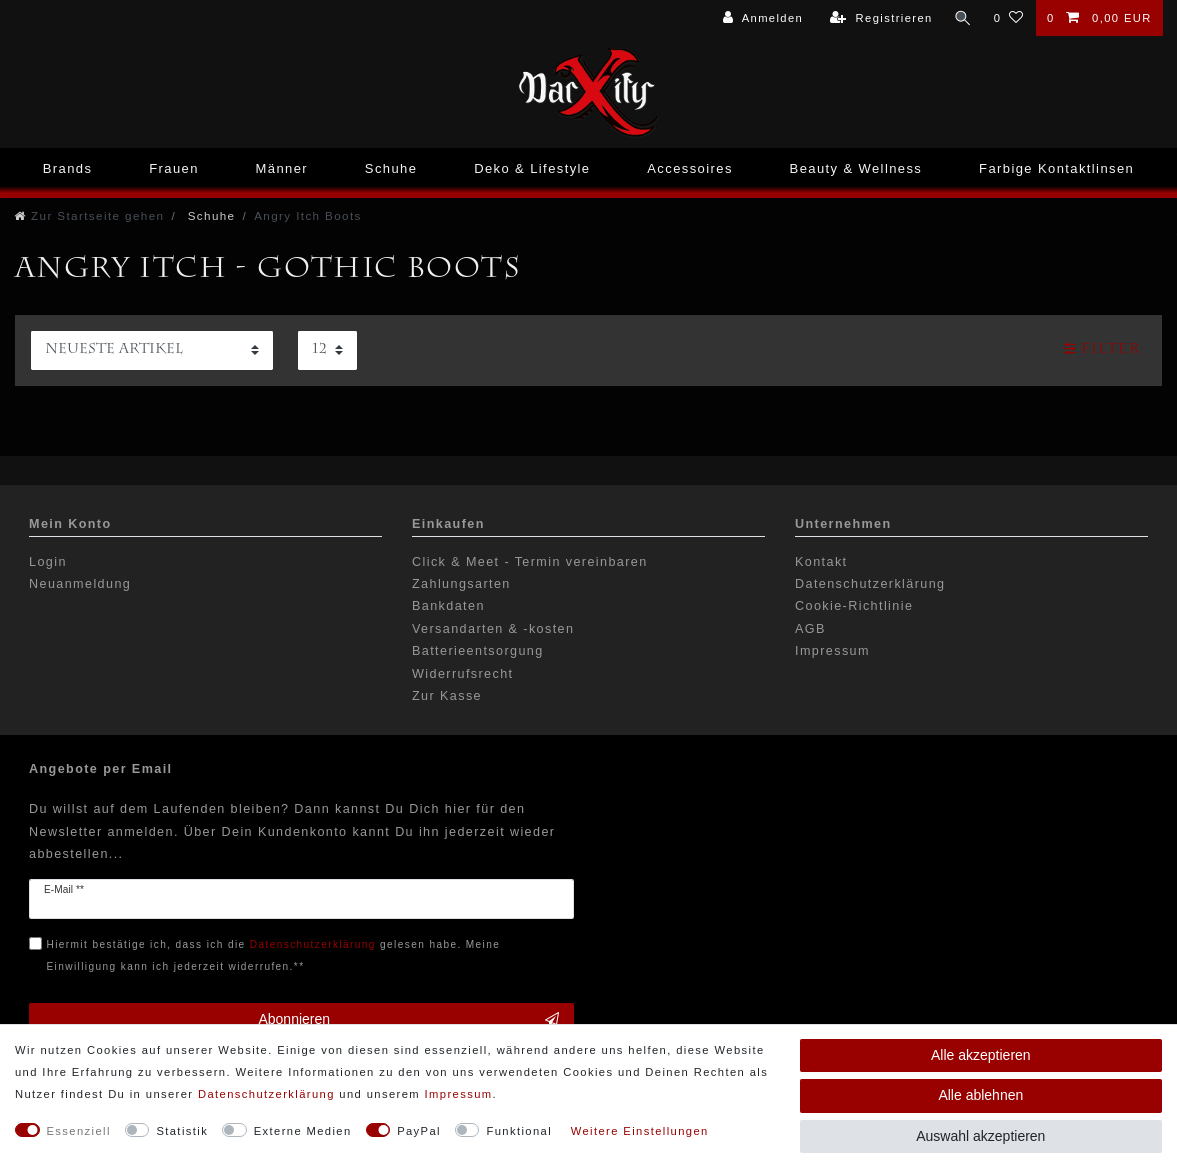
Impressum (832, 651)
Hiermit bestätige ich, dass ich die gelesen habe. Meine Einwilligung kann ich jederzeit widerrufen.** (274, 955)
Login (48, 562)
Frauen (174, 168)
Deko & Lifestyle (532, 168)
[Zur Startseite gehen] (89, 215)
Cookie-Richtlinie (854, 606)
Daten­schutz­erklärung (266, 1094)
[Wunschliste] (1008, 18)
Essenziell (79, 1131)
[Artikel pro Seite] (327, 350)
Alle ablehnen (980, 1095)
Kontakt (821, 562)
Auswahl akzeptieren (980, 1136)
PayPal (419, 1131)
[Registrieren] (880, 18)
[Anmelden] (761, 18)
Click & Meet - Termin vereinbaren (530, 562)
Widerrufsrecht (462, 674)
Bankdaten (448, 606)
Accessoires (689, 168)
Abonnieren (408, 1020)
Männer (282, 168)
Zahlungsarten (461, 584)
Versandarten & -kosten (493, 629)
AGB (810, 629)
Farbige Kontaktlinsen (1056, 168)
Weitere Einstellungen (640, 1131)
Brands (68, 168)
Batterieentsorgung (478, 651)
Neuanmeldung (80, 584)
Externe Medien (303, 1131)
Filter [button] (1102, 349)
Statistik (182, 1131)
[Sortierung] (152, 350)
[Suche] (962, 18)
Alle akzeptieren (981, 1055)
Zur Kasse (447, 696)
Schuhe (391, 168)
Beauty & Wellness (856, 168)
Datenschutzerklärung (870, 584)
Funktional (519, 1131)
